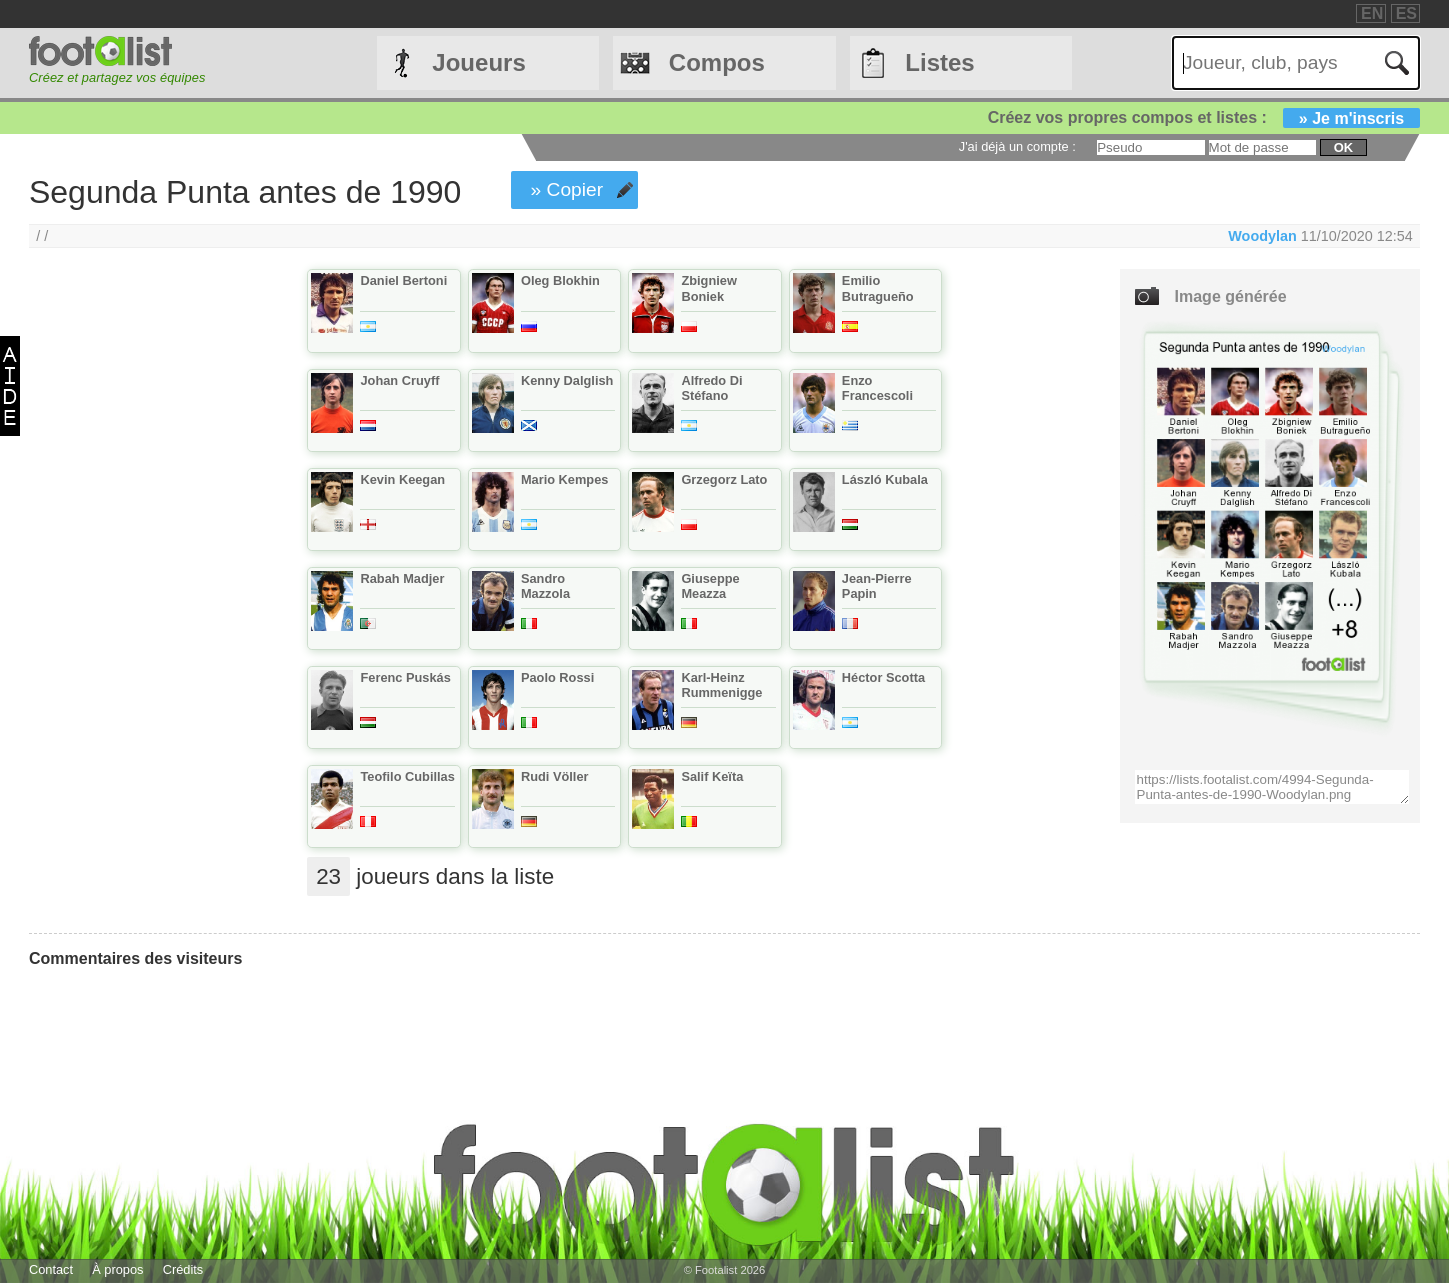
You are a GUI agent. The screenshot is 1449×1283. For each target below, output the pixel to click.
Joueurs (478, 62)
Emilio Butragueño (878, 288)
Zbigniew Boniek (708, 288)
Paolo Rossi (557, 677)
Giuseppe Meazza (710, 586)
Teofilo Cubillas (407, 776)
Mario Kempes (564, 479)
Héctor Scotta (883, 677)
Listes (939, 62)
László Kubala (885, 479)
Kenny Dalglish (567, 380)
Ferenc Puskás (405, 677)
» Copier (567, 189)
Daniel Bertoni (403, 280)
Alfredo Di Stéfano (711, 388)
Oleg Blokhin (560, 280)
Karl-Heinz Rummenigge (721, 685)
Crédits (183, 1269)
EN (1372, 13)
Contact (51, 1269)
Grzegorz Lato (724, 479)
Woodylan (1262, 236)
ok (1343, 147)
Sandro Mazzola (545, 586)
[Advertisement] (140, 601)
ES (1406, 13)
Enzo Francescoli (877, 388)
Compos (717, 62)
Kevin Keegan (402, 479)
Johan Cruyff (399, 380)
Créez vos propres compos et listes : (1204, 117)
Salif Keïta (712, 776)
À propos (117, 1269)
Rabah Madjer (402, 578)
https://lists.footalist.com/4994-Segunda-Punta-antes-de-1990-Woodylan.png (1272, 787)
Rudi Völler (555, 776)
